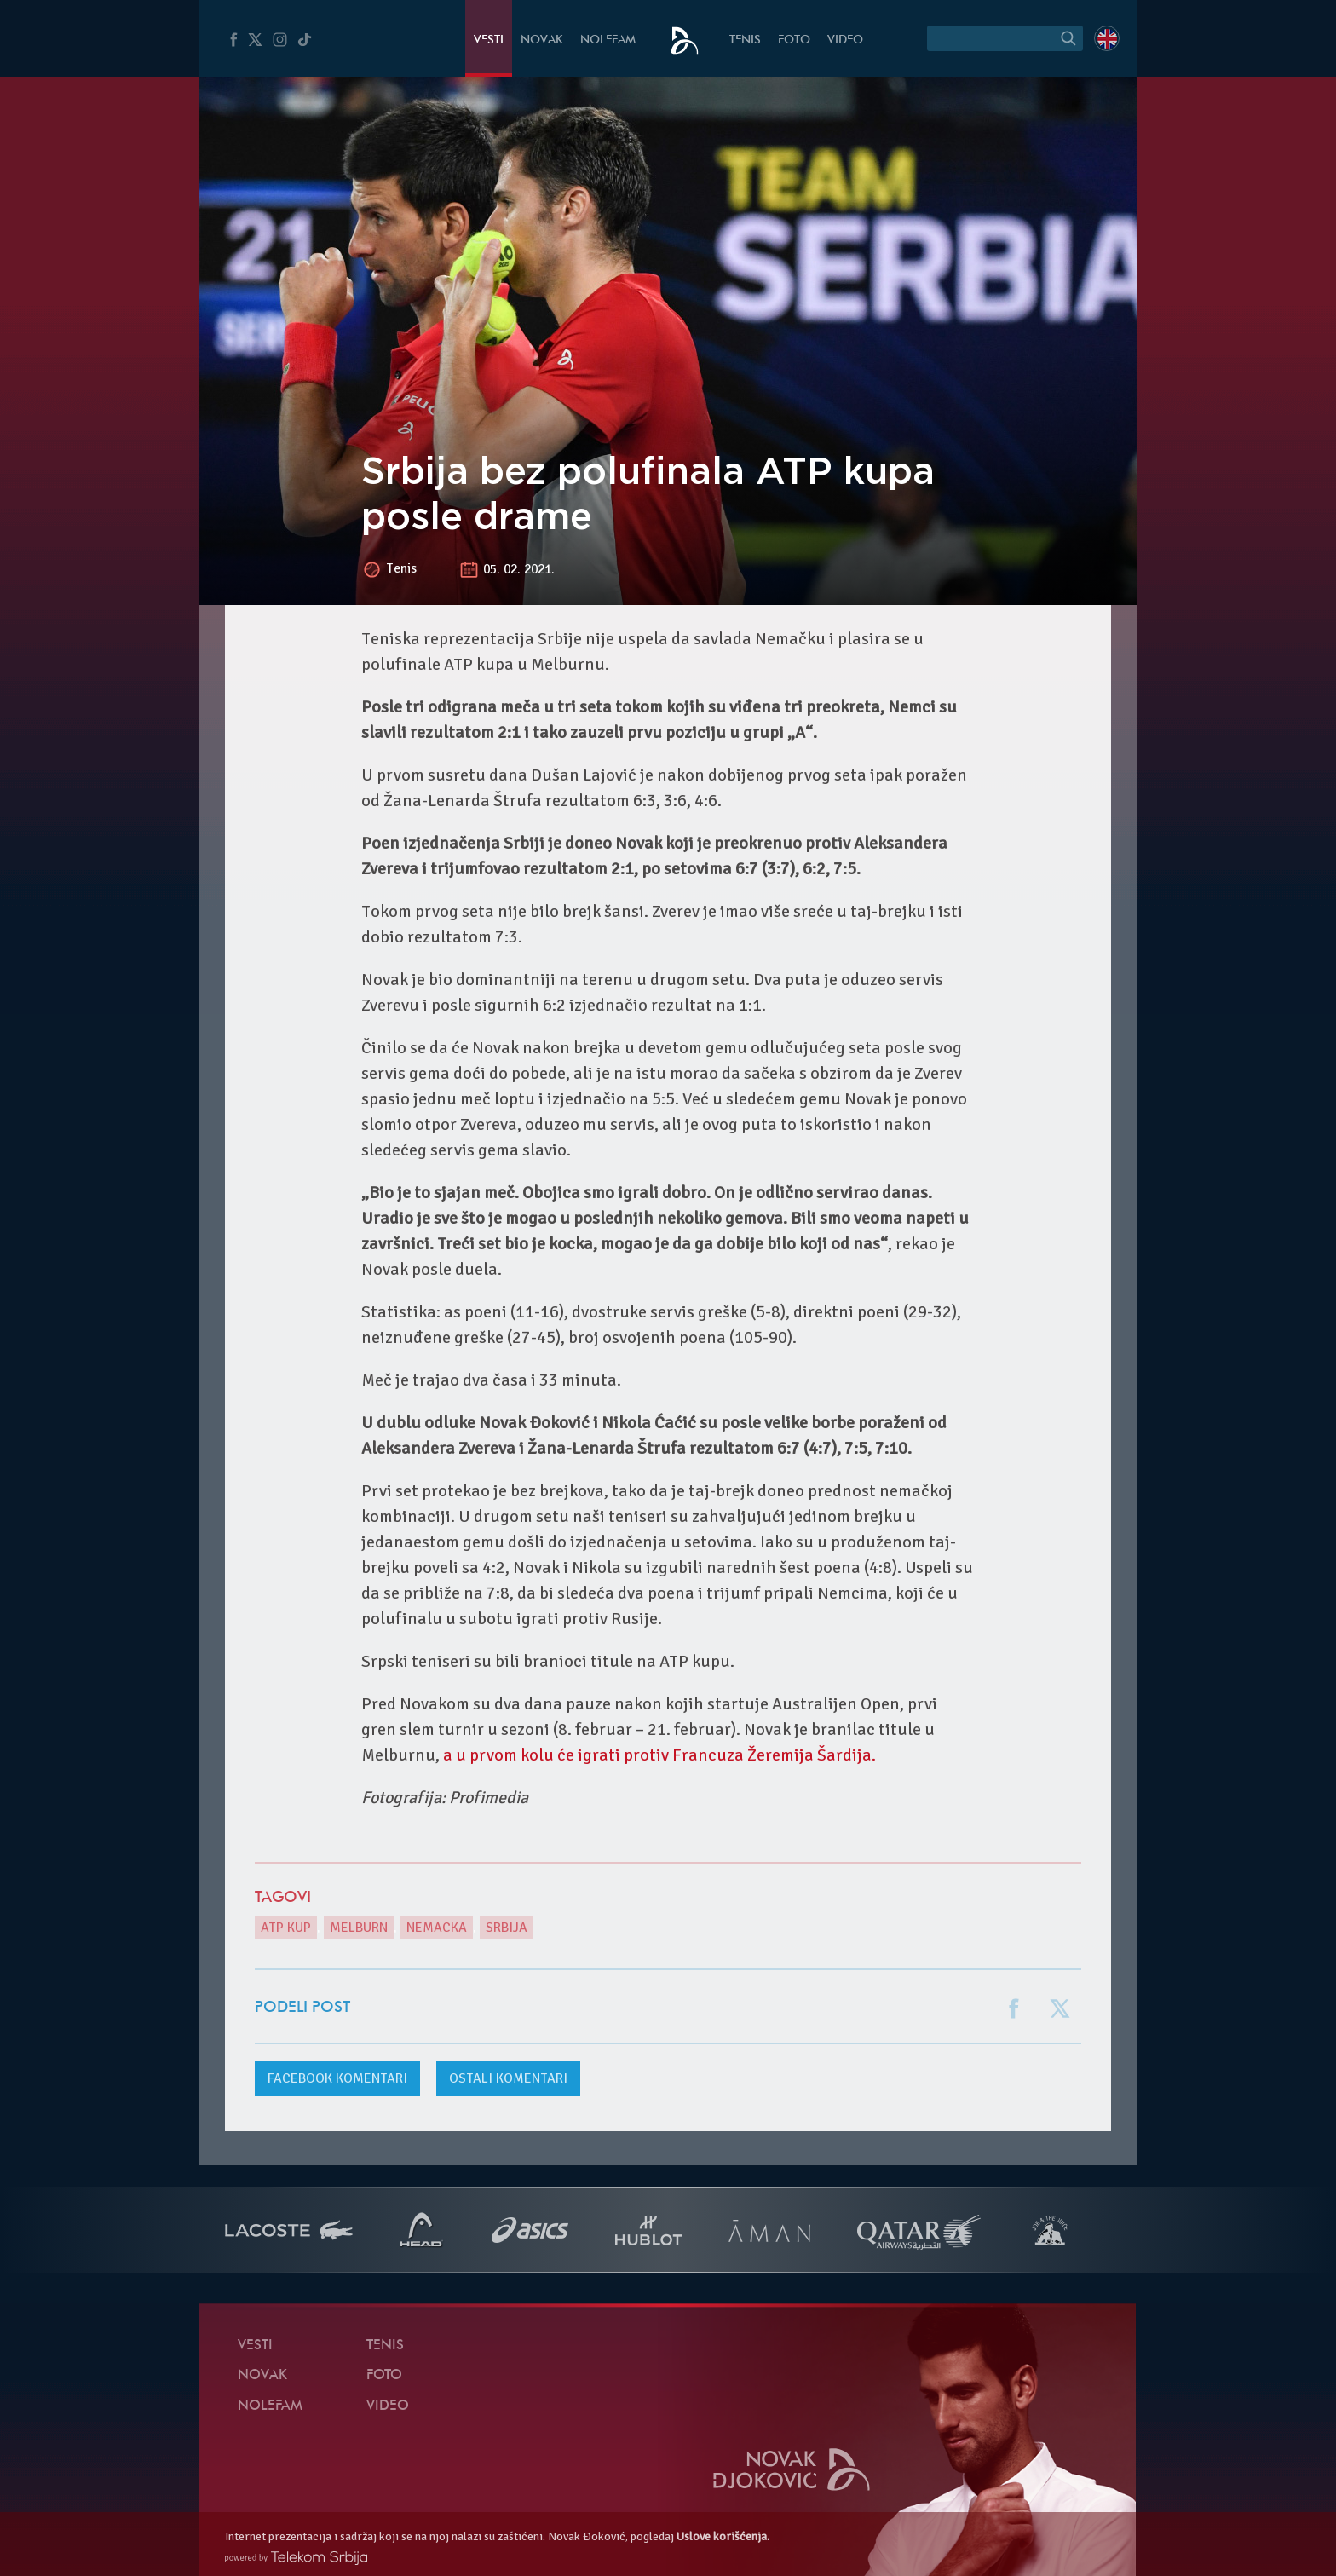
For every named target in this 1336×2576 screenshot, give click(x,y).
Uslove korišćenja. (723, 2536)
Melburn (359, 1927)
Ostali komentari (508, 2078)
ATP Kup (286, 1927)
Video (845, 40)
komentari (337, 2078)
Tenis (745, 40)
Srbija (506, 1927)
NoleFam (608, 40)
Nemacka (436, 1927)
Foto (794, 40)
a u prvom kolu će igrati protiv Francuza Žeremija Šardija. (659, 1755)
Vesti (489, 40)
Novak (542, 40)
